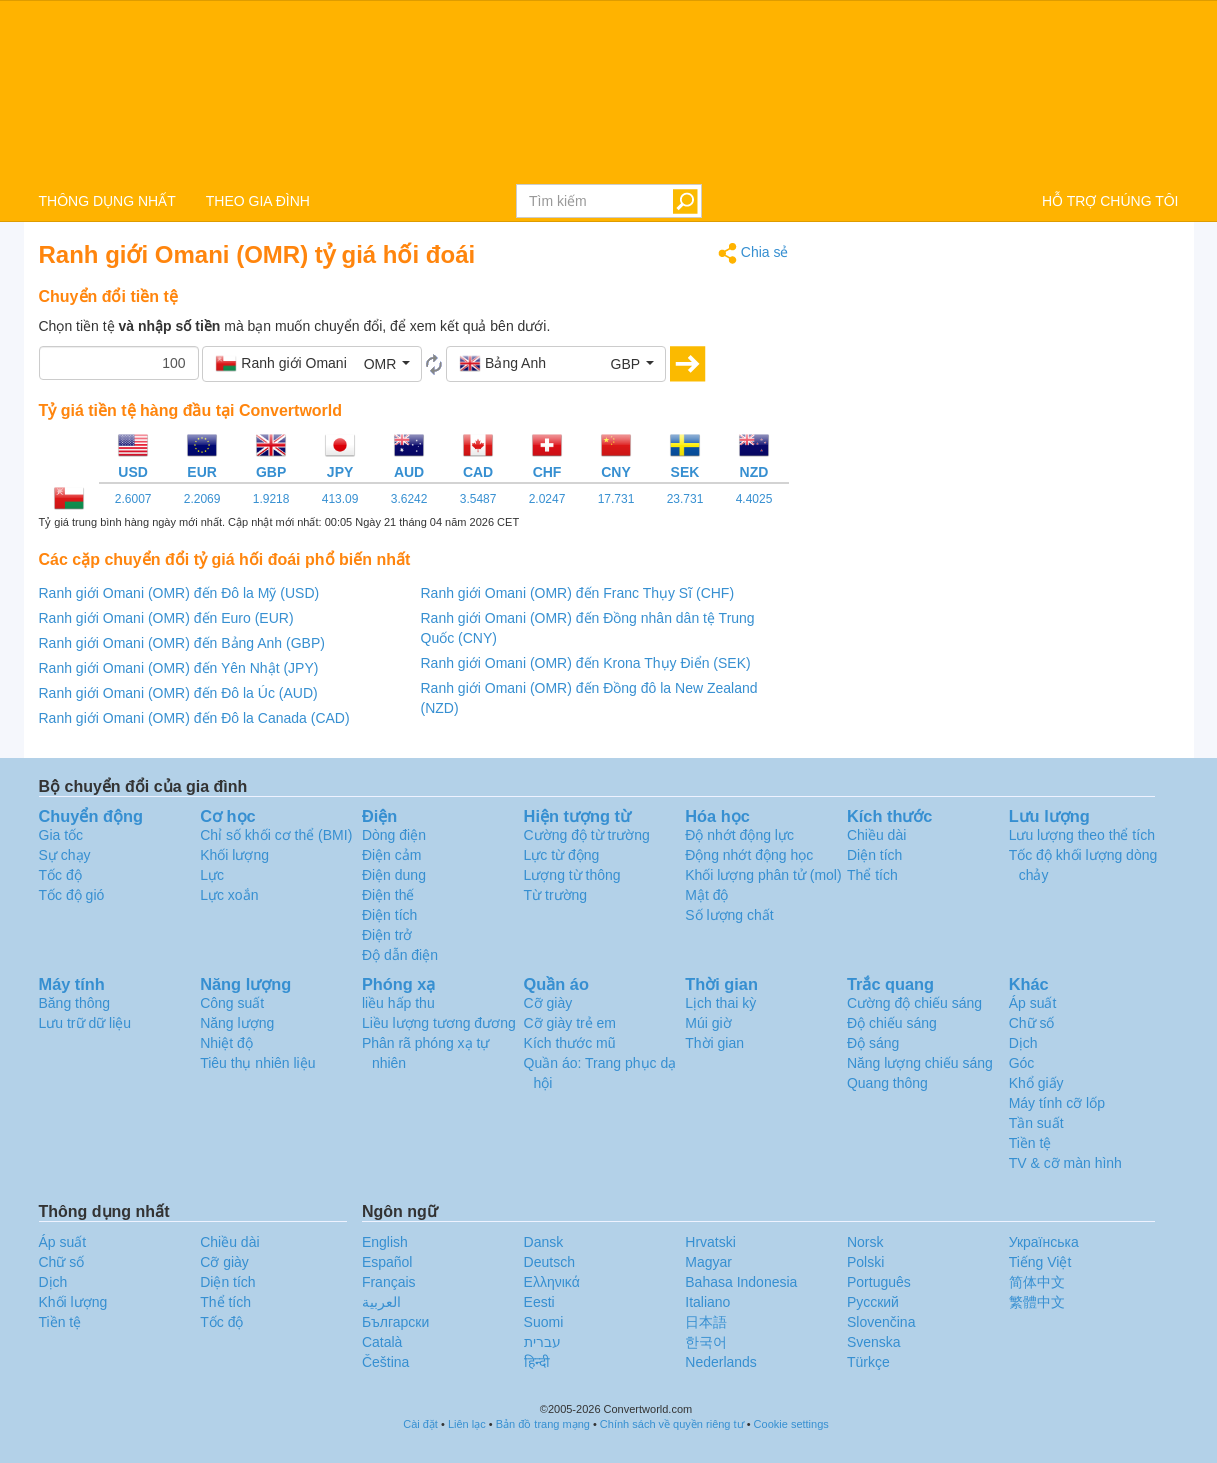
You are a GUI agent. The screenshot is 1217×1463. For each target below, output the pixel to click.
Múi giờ (708, 1023)
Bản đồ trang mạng (543, 1424)
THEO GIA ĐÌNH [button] (258, 201)
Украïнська (1044, 1242)
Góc (1022, 1063)
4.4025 (754, 499)
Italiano (707, 1302)
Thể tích (872, 875)
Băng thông (75, 1003)
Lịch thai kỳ (720, 1003)
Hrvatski (710, 1242)
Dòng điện (394, 835)
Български (395, 1322)
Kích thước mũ (570, 1043)
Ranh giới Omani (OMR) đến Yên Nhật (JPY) (179, 668)
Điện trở (387, 935)
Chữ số (1032, 1023)
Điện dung (394, 875)
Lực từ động (562, 855)
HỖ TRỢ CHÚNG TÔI (1110, 201)
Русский (873, 1302)
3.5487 (478, 499)
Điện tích (389, 915)
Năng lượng (237, 1023)
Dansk (544, 1242)
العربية (381, 1302)
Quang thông (887, 1083)
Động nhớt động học (749, 855)
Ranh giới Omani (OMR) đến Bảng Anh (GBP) (182, 643)
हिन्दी (537, 1362)
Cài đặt (420, 1424)
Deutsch (549, 1262)
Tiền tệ (1030, 1143)
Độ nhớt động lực (739, 835)
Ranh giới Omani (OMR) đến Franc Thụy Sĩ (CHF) (578, 593)
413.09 (340, 499)
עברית (542, 1342)
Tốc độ (60, 875)
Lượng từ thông (572, 875)
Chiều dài (876, 835)
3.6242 (409, 499)
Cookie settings (791, 1424)
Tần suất (1036, 1123)
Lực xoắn (229, 895)
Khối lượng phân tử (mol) (763, 875)
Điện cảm (392, 855)
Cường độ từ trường (587, 835)
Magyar (708, 1262)
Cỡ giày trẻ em (570, 1023)
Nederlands (721, 1362)
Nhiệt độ (226, 1043)
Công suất (232, 1003)
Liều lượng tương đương (439, 1023)
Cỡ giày (548, 1003)
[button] (312, 364)
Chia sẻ (753, 253)
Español (387, 1262)
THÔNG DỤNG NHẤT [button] (107, 201)
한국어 (706, 1342)
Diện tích (874, 855)
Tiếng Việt (1040, 1262)
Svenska (874, 1342)
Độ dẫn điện (400, 955)
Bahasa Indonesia (741, 1282)
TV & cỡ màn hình (1065, 1163)
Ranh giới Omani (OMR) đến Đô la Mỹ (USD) (179, 593)
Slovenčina (881, 1322)
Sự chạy (65, 855)
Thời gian (714, 1043)
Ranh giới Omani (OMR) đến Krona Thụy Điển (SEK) (586, 663)
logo (608, 91)
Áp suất (1033, 1003)
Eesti (539, 1302)
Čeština (385, 1362)
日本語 (706, 1322)
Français (389, 1282)
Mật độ (706, 895)
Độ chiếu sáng (892, 1023)
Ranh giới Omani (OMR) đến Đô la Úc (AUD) (178, 693)
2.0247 (547, 499)
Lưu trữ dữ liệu (85, 1023)
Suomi (544, 1322)
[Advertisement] (999, 382)
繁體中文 (1037, 1302)
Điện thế (388, 895)
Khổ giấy (1036, 1083)
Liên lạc (467, 1424)
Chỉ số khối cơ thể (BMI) (276, 835)
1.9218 (271, 499)
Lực (212, 875)
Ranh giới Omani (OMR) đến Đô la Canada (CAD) (194, 718)
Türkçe (868, 1362)
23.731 (685, 499)
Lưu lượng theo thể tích (1082, 835)
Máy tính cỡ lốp (1057, 1103)
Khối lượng (234, 855)
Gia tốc (61, 835)
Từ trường (556, 895)
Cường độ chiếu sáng (914, 1003)
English (385, 1242)
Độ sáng (873, 1043)
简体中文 (1037, 1282)
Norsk (865, 1242)
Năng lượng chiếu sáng (920, 1063)
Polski (865, 1262)
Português (879, 1282)
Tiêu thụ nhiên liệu (257, 1063)
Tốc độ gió (72, 895)
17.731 (616, 499)
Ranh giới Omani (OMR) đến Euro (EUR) (166, 618)
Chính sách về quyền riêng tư (672, 1424)
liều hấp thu (398, 1003)
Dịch (1023, 1043)
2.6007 (133, 499)
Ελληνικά (552, 1282)
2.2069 (202, 499)
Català (382, 1342)
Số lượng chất (729, 915)
